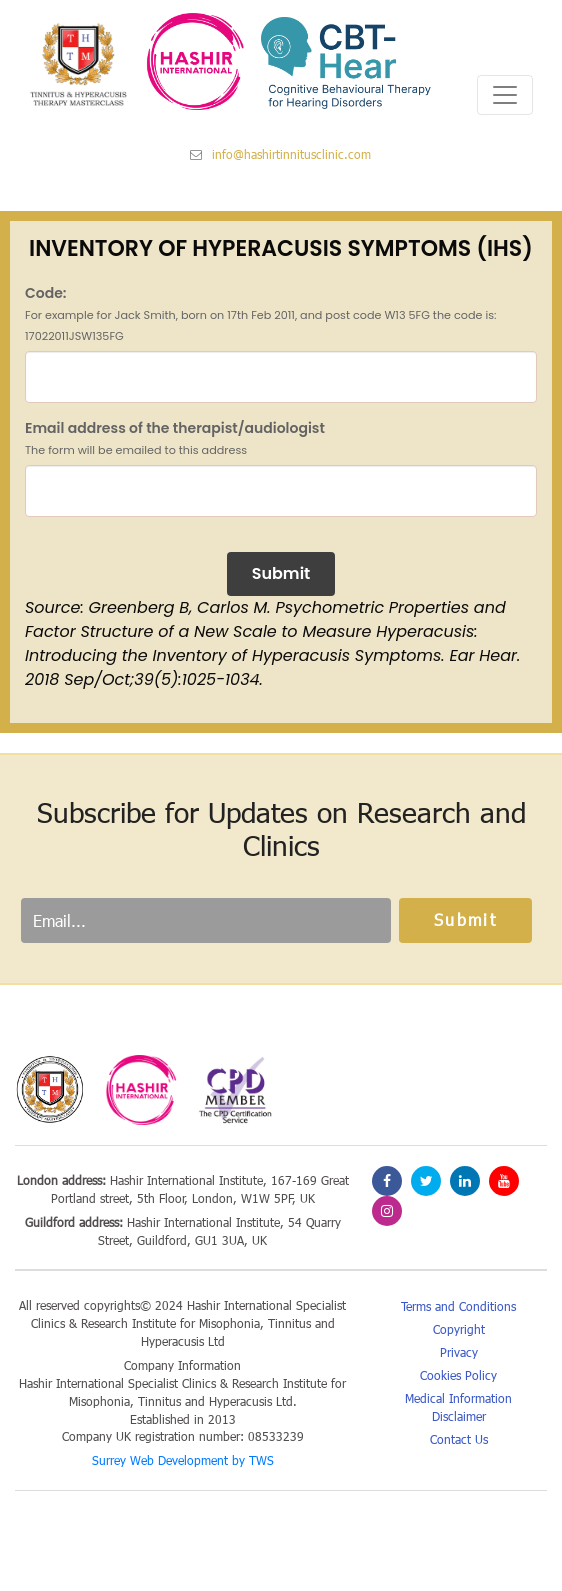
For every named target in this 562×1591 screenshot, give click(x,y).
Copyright (459, 1329)
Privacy (459, 1352)
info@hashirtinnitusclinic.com (280, 154)
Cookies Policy (458, 1375)
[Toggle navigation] (505, 95)
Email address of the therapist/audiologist (175, 438)
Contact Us (459, 1439)
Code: (260, 313)
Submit (281, 573)
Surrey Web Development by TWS (183, 1460)
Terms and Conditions (458, 1306)
